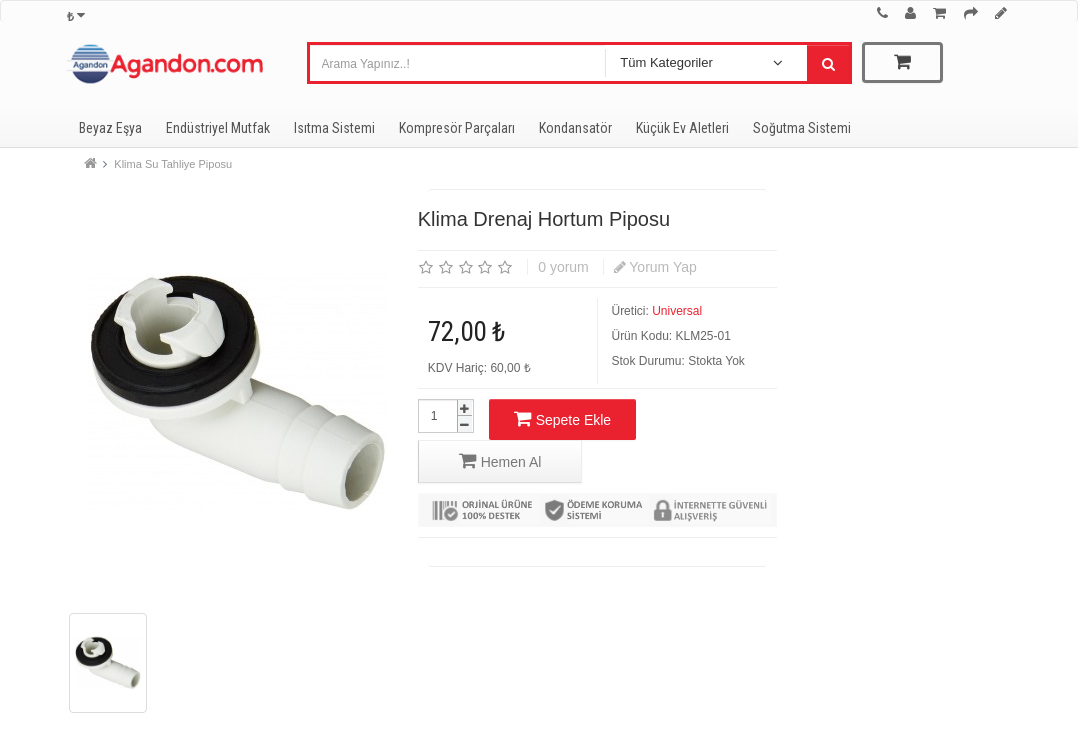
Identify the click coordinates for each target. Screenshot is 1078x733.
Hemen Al (500, 460)
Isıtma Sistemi (334, 128)
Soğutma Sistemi (802, 128)
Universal (677, 311)
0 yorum (563, 267)
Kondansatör (575, 128)
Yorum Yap (655, 267)
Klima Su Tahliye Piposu (173, 164)
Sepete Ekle (562, 418)
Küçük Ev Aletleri (682, 128)
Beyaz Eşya (110, 128)
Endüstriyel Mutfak (218, 128)
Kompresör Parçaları (457, 128)
